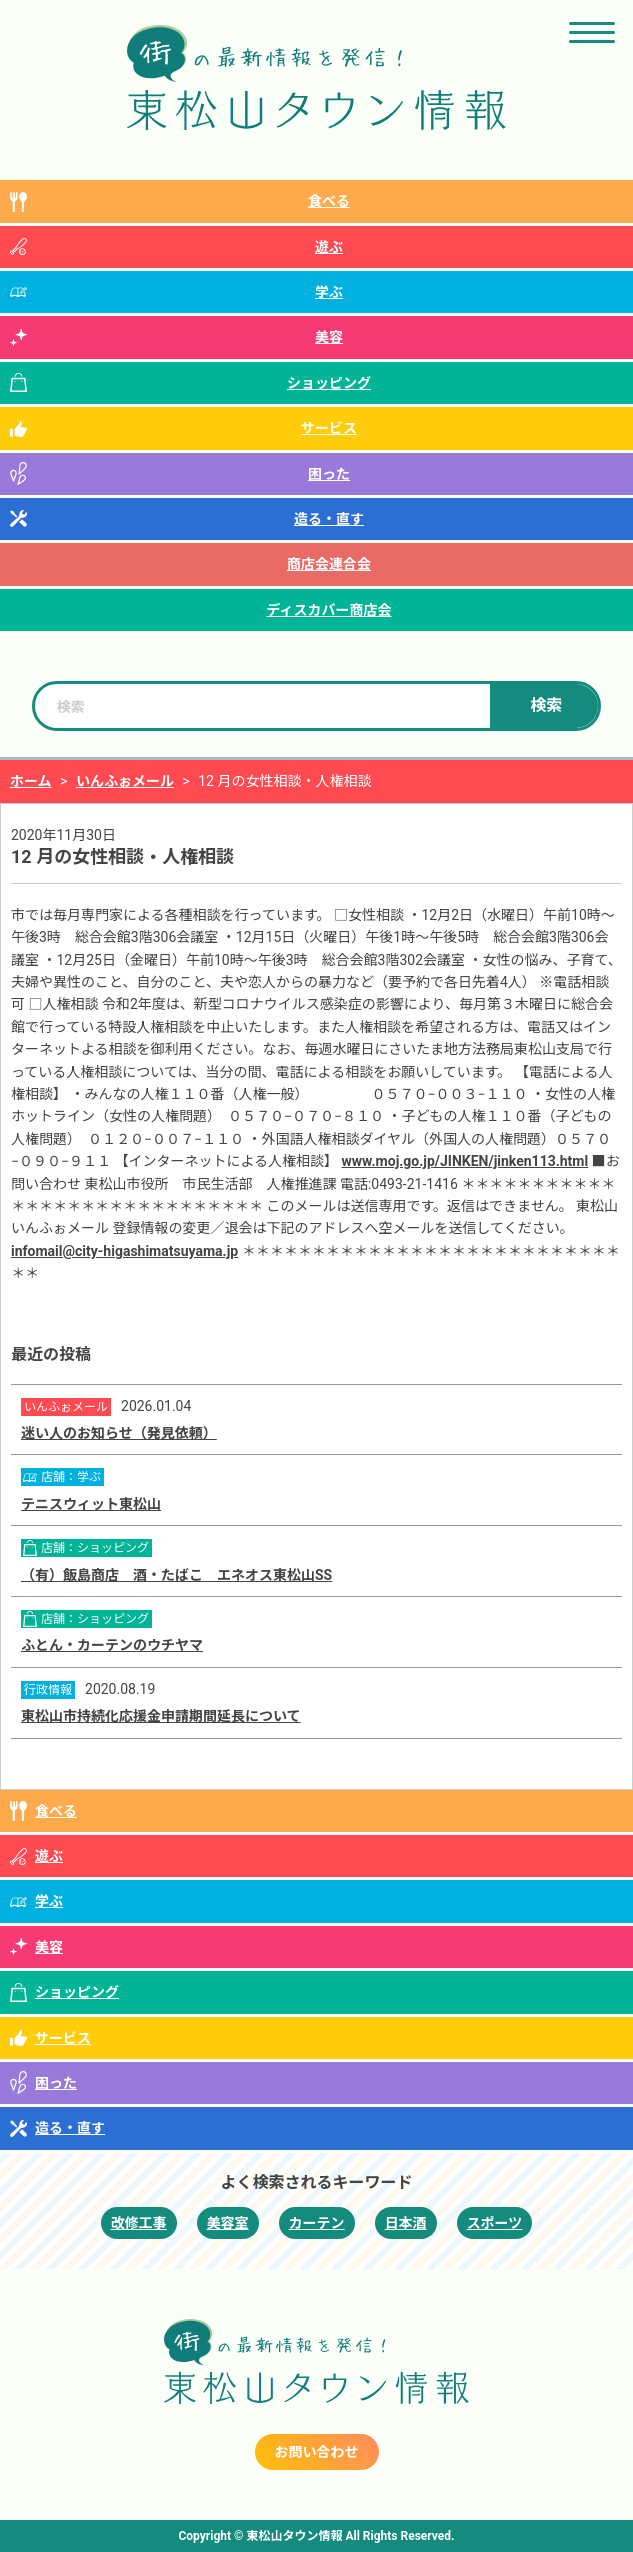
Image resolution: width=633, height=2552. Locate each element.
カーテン (317, 2223)
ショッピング (329, 383)
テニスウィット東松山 (91, 1504)
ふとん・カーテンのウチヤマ (112, 1645)
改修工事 (139, 2223)
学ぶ (329, 292)
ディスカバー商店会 (328, 610)
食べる (329, 201)
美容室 (228, 2223)
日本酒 (406, 2223)
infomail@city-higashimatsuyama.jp (124, 1251)
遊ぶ (329, 247)
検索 (546, 705)
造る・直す (329, 519)
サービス (329, 428)
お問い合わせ (317, 2452)
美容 (329, 337)
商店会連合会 (329, 564)
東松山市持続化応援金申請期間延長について (161, 1716)
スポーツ (495, 2223)
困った (329, 474)
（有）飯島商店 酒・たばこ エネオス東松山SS (176, 1575)
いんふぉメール (125, 781)
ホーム (31, 781)
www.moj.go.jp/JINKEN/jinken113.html (465, 1161)
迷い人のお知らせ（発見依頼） (119, 1433)
